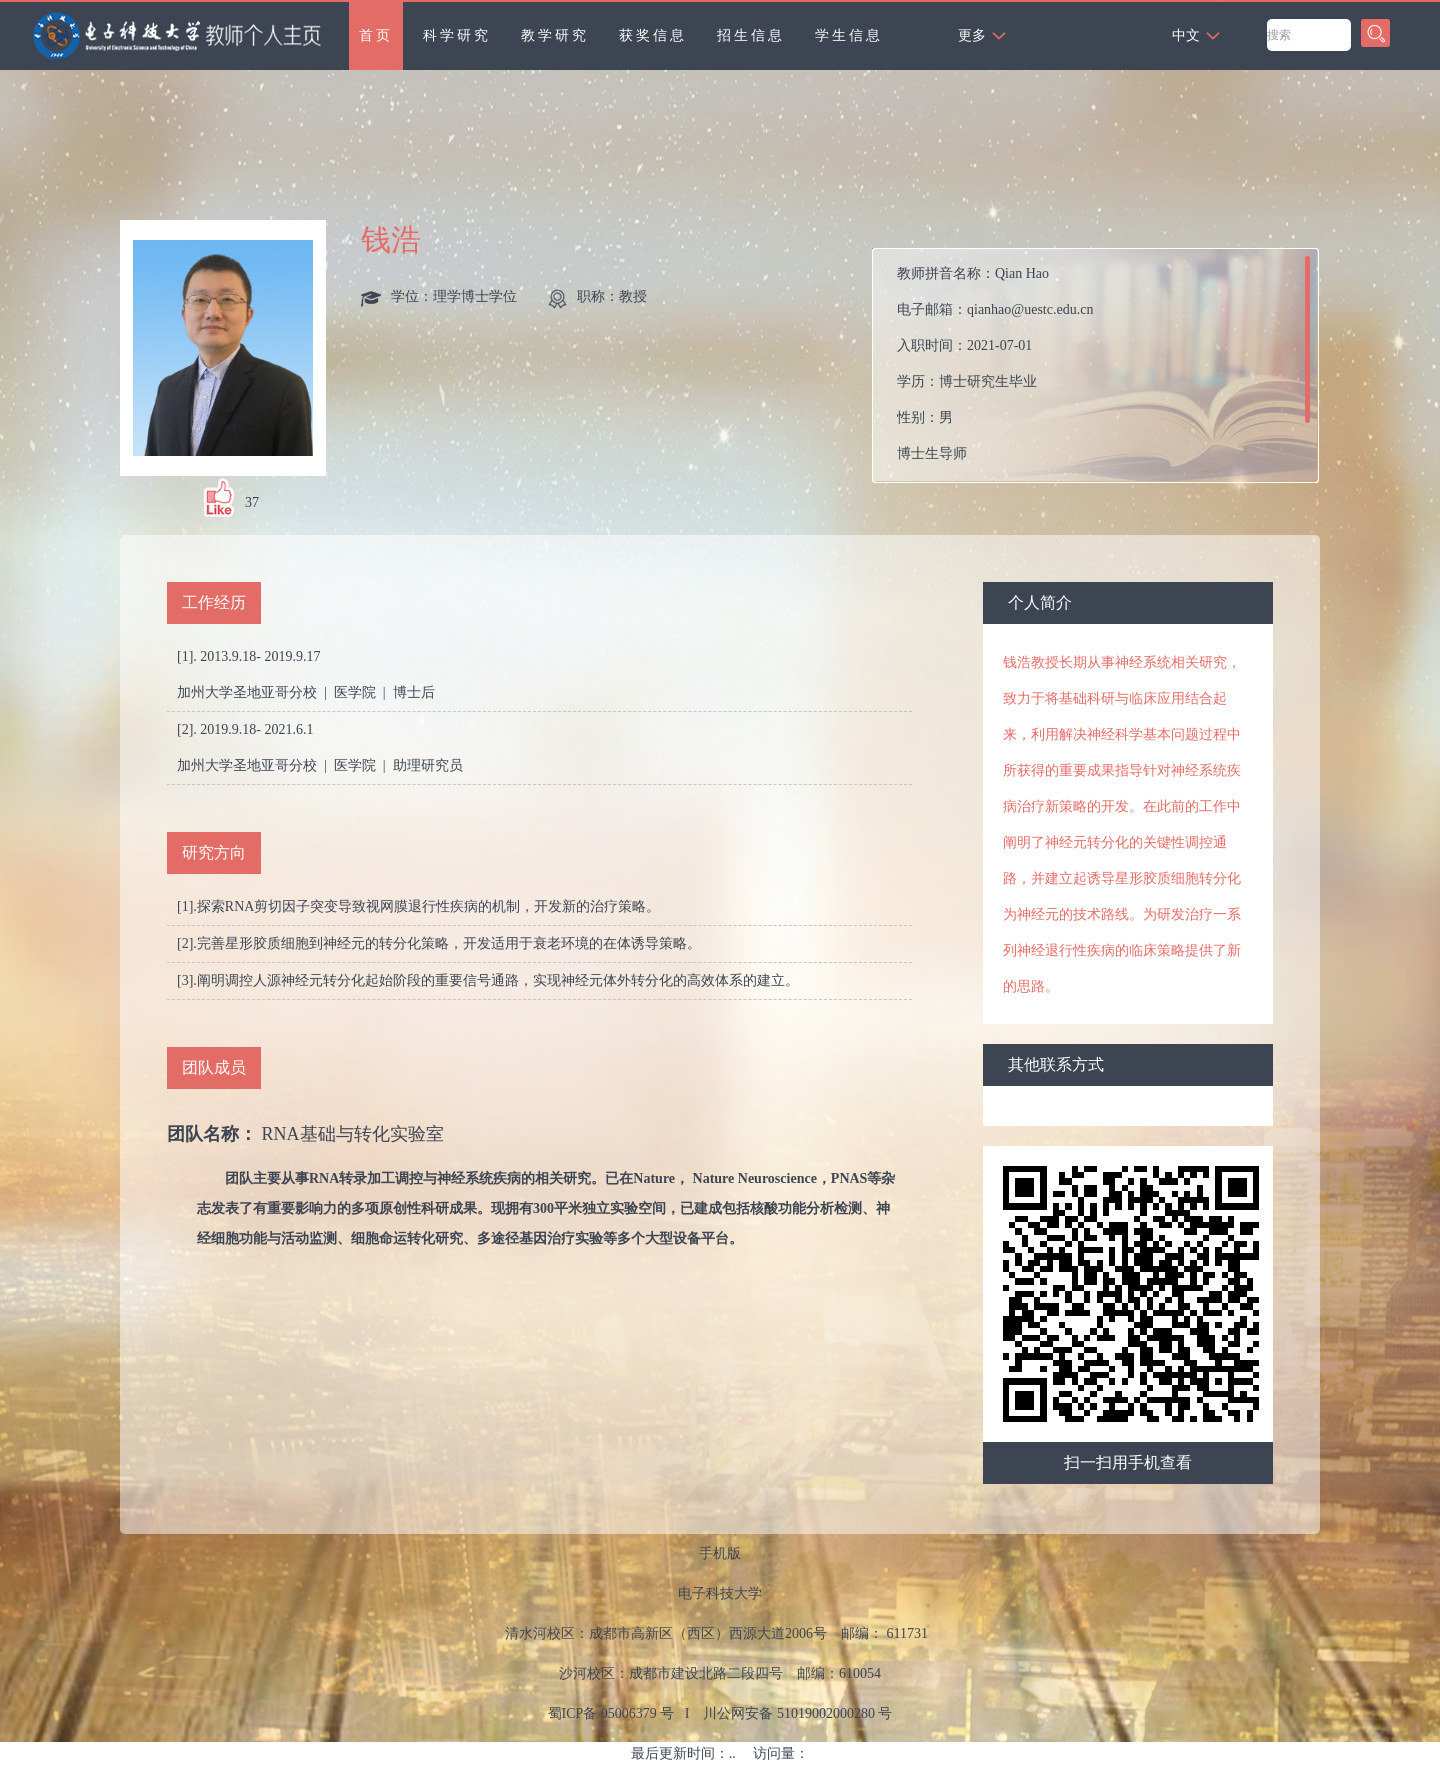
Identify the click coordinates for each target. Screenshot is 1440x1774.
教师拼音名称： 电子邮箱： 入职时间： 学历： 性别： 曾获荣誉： (995, 370)
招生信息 (751, 35)
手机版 (720, 1553)
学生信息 (849, 35)
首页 (376, 35)
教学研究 (555, 35)
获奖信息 (653, 35)
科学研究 (457, 35)
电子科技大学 (720, 1593)
